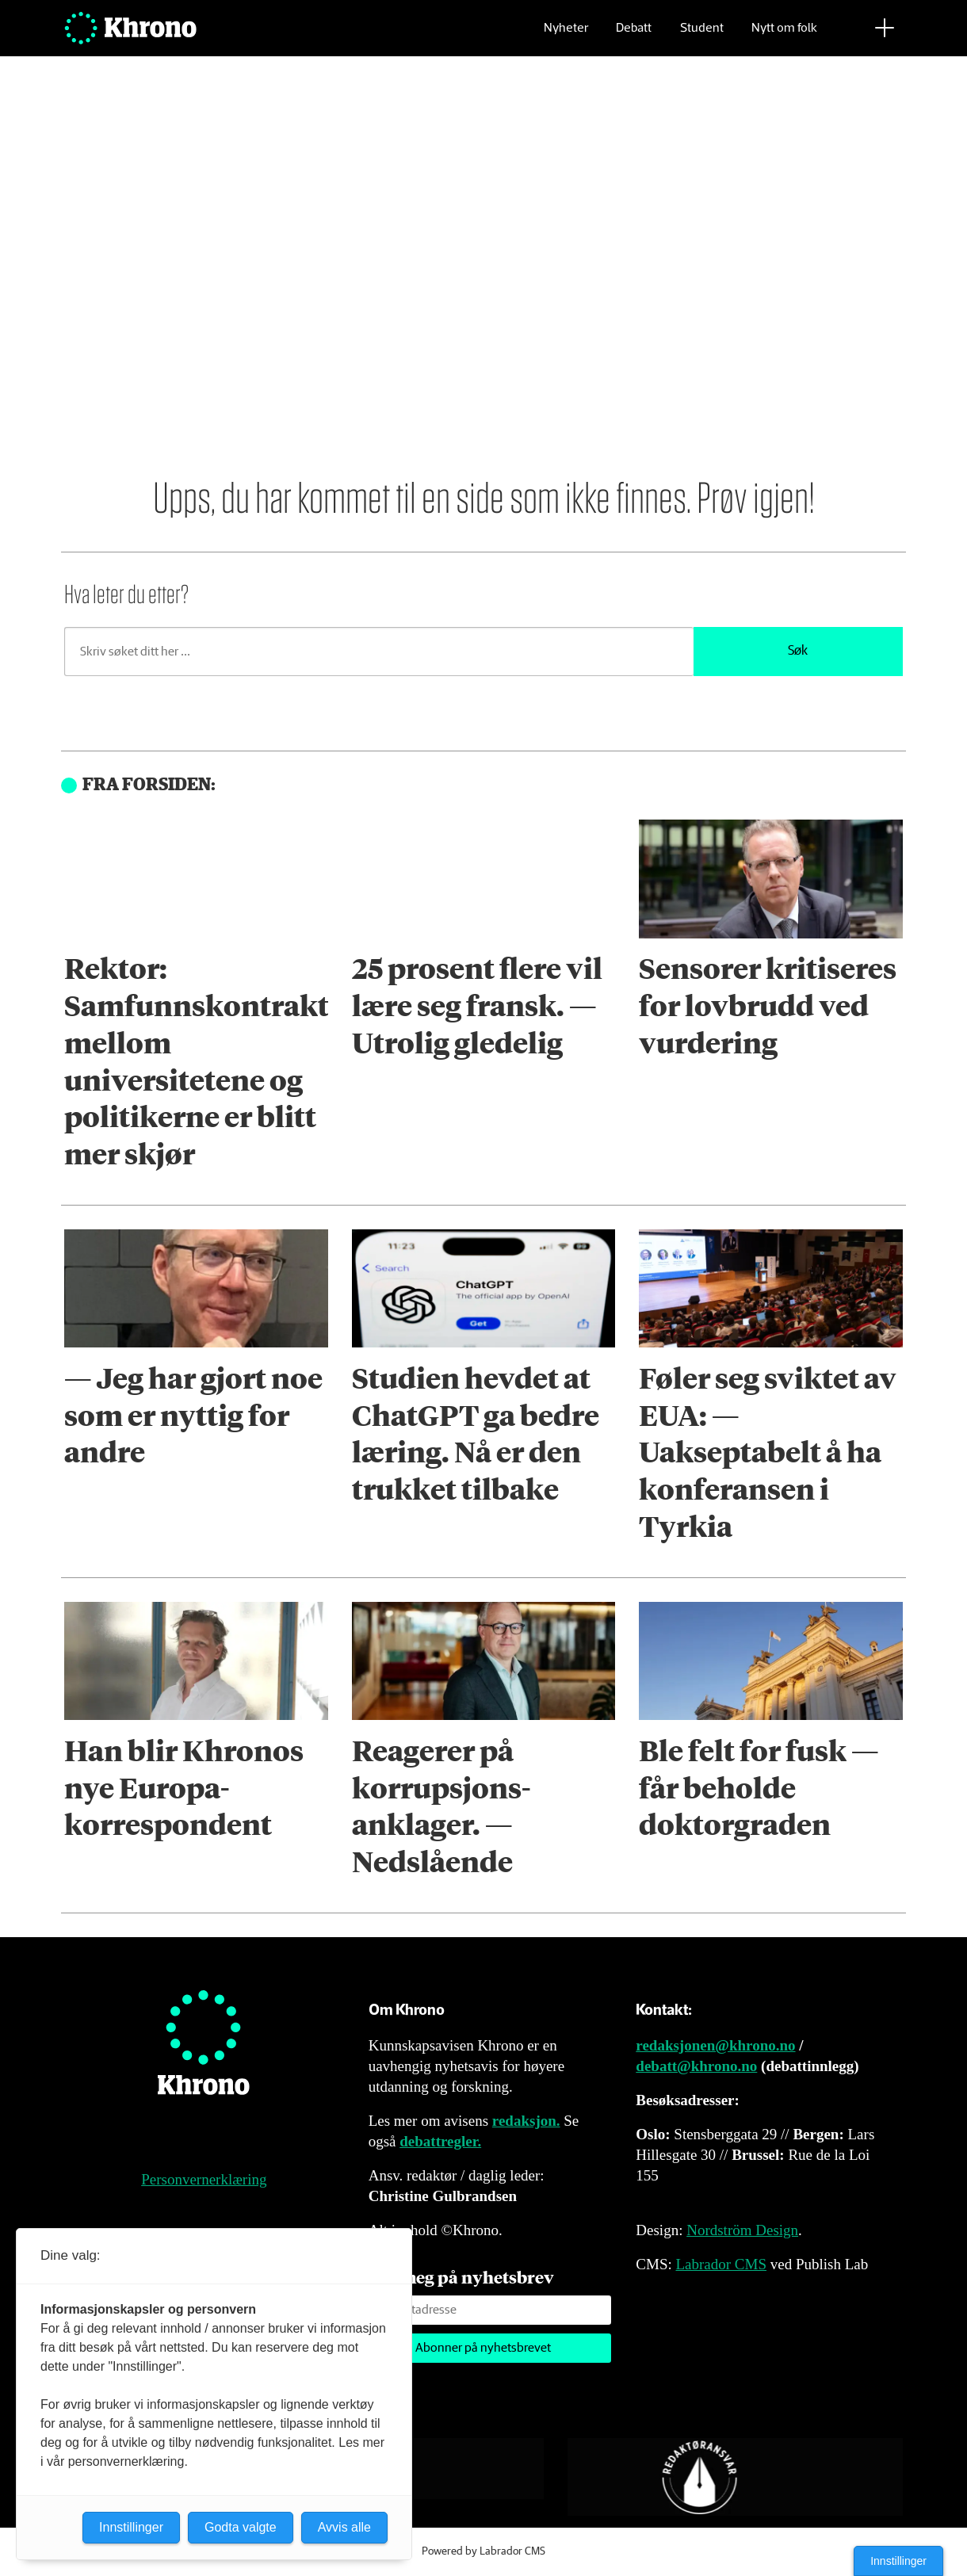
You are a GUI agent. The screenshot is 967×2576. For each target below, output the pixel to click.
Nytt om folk (784, 36)
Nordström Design (742, 2230)
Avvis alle (344, 2527)
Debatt (634, 36)
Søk (798, 651)
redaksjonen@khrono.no (715, 2045)
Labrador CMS (720, 2264)
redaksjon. (526, 2120)
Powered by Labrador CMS (483, 2551)
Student (702, 36)
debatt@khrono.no (696, 2066)
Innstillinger (898, 2561)
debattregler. (440, 2141)
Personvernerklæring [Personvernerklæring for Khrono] (203, 2179)
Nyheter (566, 36)
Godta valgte (240, 2527)
